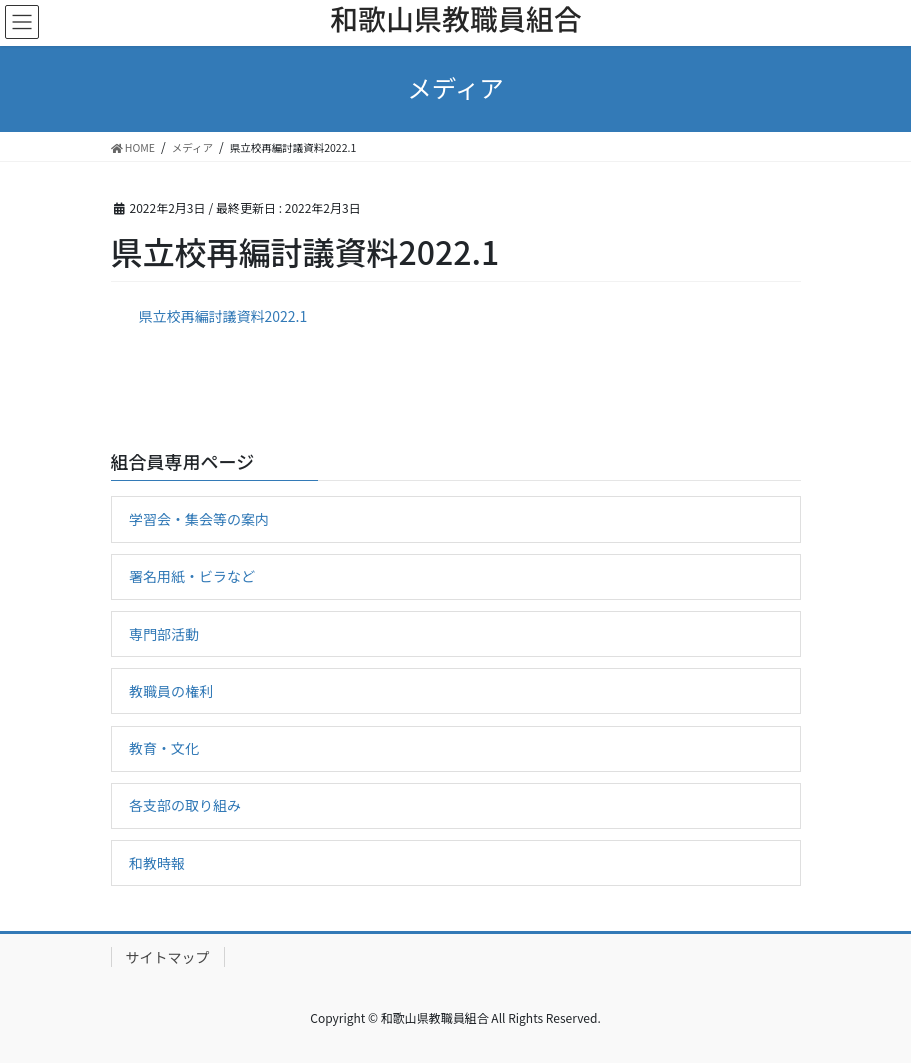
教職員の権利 (171, 691)
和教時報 (157, 863)
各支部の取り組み (185, 805)
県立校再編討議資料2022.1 (223, 316)
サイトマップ (168, 957)
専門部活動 (164, 634)
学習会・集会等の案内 (199, 519)
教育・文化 (164, 748)
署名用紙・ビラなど (192, 576)
